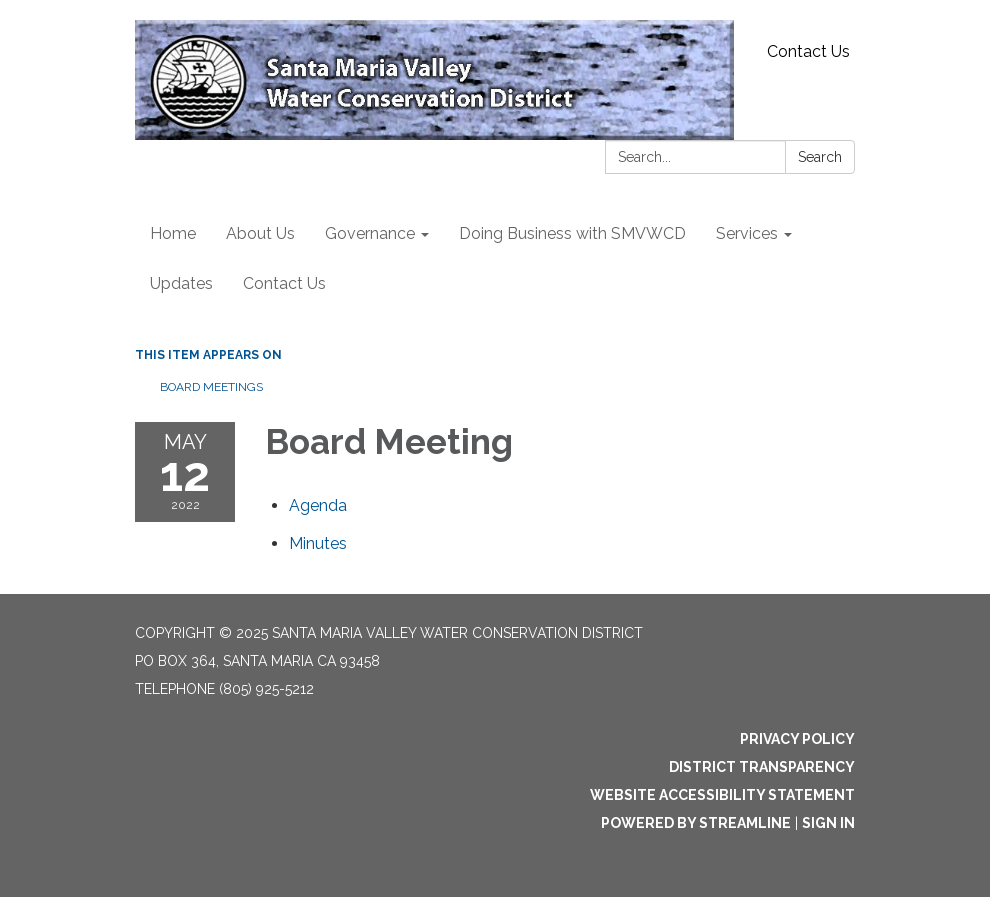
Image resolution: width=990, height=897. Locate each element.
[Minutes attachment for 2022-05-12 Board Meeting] (318, 543)
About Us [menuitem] (260, 233)
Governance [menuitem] (370, 233)
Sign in (828, 823)
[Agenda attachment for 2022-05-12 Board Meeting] (318, 505)
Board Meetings (211, 387)
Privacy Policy (797, 739)
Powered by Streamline (696, 823)
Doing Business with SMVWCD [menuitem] (572, 233)
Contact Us (808, 51)
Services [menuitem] (747, 233)
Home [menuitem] (173, 233)
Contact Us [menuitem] (284, 283)
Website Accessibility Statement (722, 795)
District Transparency (762, 767)
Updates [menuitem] (181, 283)
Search (820, 157)
